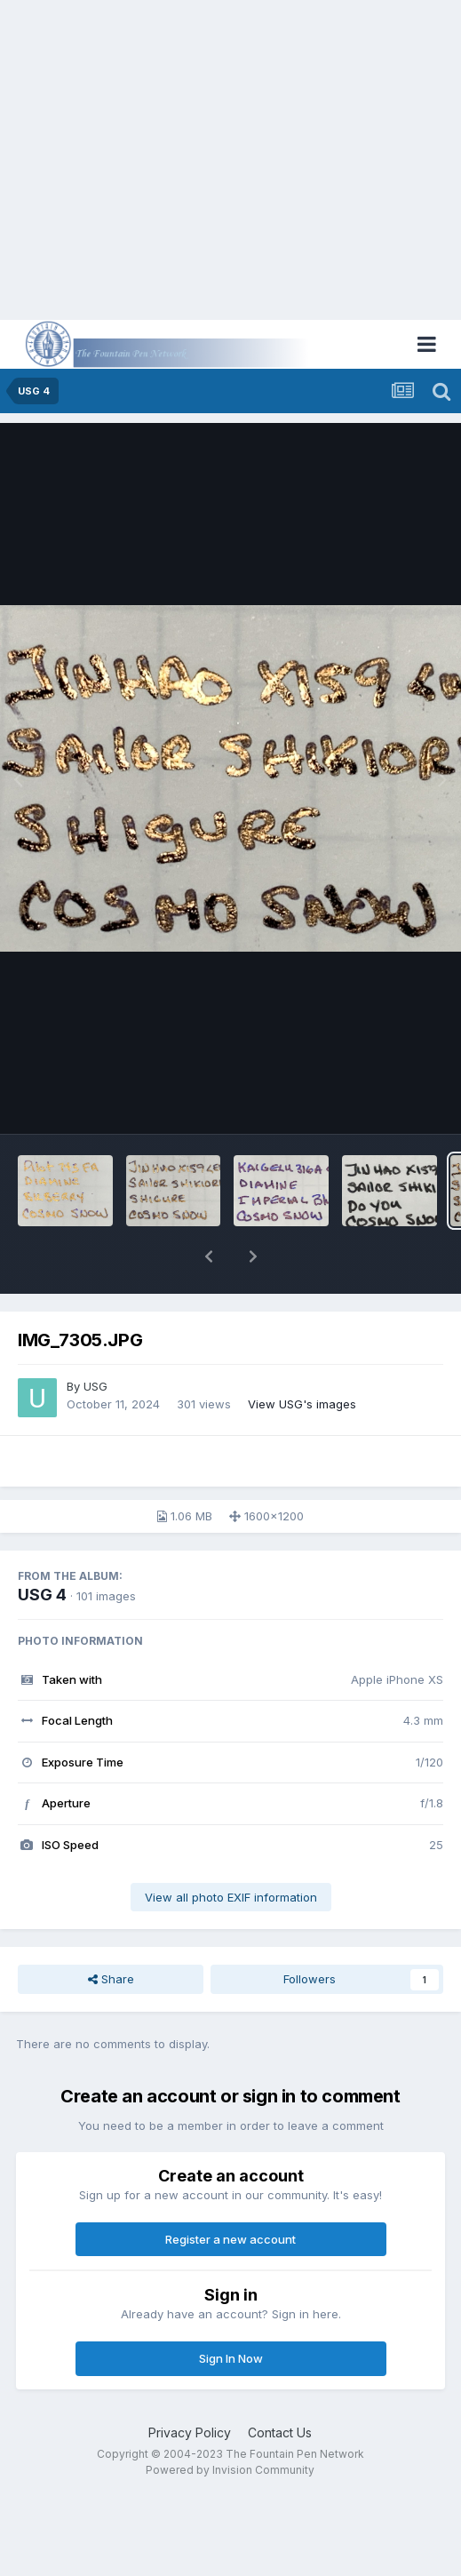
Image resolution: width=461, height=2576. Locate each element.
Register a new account (230, 2239)
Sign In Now (231, 2358)
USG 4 (42, 1594)
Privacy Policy (189, 2432)
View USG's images (302, 1404)
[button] (208, 1256)
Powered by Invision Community (230, 2469)
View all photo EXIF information (231, 1897)
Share (111, 1979)
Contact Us (280, 2432)
